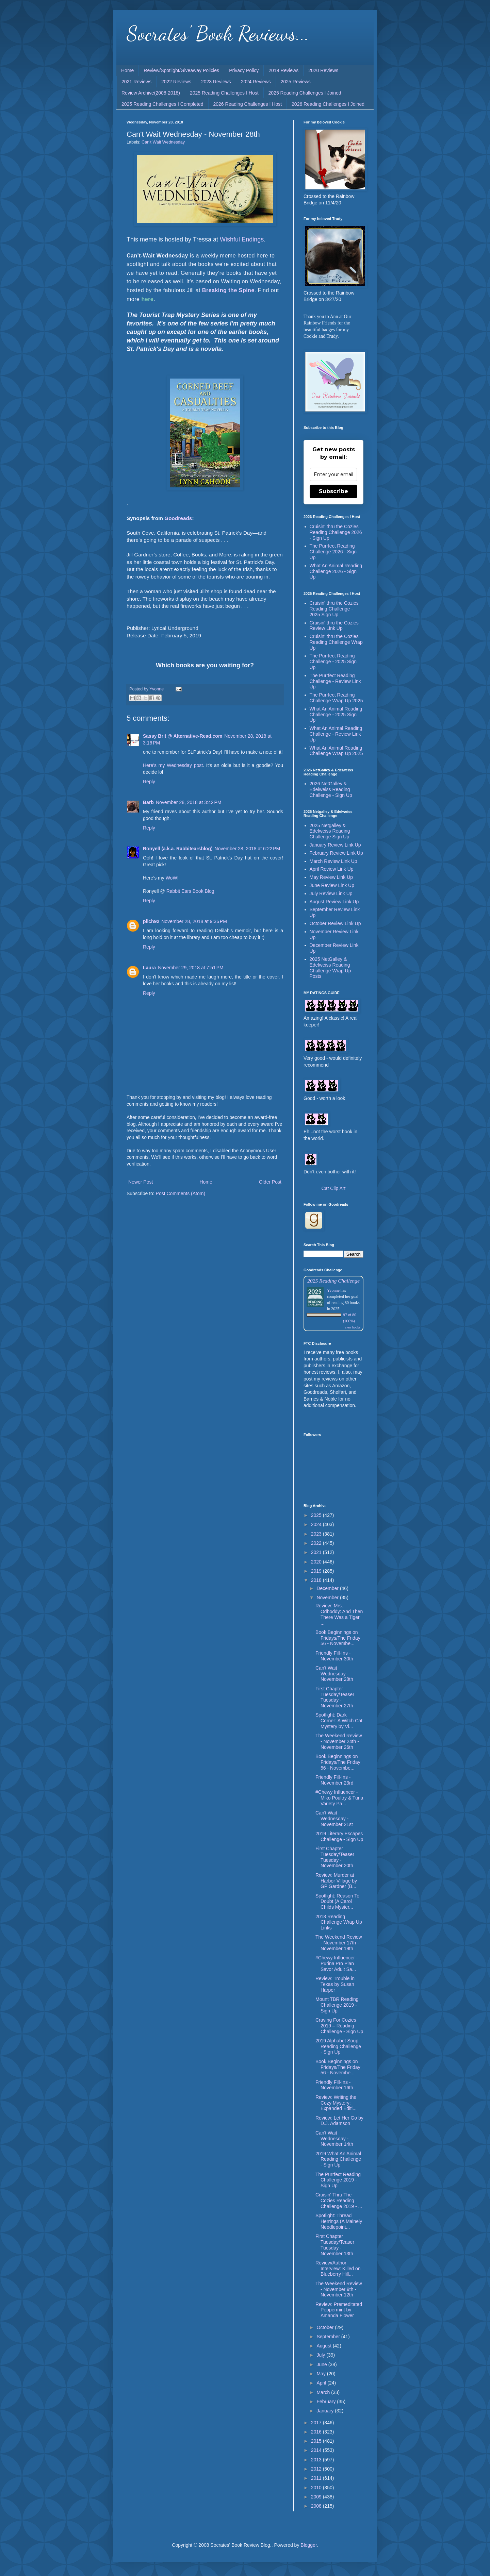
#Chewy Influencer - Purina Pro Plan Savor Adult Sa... (336, 1963)
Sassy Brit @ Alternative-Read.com (182, 736)
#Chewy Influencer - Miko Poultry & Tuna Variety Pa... (339, 1797)
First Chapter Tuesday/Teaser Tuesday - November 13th (334, 2245)
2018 (317, 1580)
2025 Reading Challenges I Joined (304, 93)
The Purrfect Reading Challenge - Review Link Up (335, 681)
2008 (317, 2506)
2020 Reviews (323, 70)
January (325, 2410)
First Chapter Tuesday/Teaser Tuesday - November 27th (334, 1697)
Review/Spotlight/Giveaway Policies (181, 70)
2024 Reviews (256, 81)
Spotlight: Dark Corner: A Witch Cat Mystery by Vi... (338, 1720)
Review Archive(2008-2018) (150, 93)
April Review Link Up (332, 869)
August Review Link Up (334, 901)
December (328, 1588)
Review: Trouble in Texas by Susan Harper (335, 1984)
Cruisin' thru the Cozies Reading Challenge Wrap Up (336, 642)
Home (127, 70)
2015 (317, 2441)
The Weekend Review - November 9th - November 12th (338, 2289)
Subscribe (333, 491)
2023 (317, 1534)
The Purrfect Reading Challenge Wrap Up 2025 (336, 697)
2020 (317, 1562)
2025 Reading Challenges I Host (224, 93)
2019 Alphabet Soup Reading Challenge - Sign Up (338, 2046)
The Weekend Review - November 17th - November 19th (338, 1942)
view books (352, 1327)
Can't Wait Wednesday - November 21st (334, 1818)
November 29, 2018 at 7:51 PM (191, 967)
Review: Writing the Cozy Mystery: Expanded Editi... (336, 2102)
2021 (317, 1552)
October (325, 2327)
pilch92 (151, 921)
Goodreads (178, 518)
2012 (317, 2469)
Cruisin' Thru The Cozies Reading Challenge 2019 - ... (338, 2200)
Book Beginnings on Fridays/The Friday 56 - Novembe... (337, 1637)
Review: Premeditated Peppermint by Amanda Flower (338, 2310)
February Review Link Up (336, 853)
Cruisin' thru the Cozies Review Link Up (334, 625)
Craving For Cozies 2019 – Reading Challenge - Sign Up (339, 2025)
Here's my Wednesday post (173, 765)
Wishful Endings (242, 239)
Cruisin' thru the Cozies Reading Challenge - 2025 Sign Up (334, 608)
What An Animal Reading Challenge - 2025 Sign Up (336, 714)
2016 (317, 2432)
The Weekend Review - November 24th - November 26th (338, 1741)
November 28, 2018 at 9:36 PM (194, 921)
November (328, 1597)
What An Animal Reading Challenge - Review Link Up (336, 733)
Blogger (308, 2545)
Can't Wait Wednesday (163, 142)
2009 (317, 2496)
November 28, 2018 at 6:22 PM (247, 848)
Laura (149, 967)
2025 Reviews (296, 81)
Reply (149, 781)
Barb (148, 802)
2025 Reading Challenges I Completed (162, 104)
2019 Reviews (283, 70)
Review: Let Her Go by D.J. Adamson (339, 2120)
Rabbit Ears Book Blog (190, 891)
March (323, 2392)
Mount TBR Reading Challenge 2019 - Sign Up (337, 2004)
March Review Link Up (333, 861)
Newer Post (140, 1182)
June (322, 2364)
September (328, 2336)
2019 (317, 1571)
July (321, 2355)
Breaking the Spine (228, 290)
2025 (317, 1515)
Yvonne (333, 1290)
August (324, 2345)
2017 (317, 2422)
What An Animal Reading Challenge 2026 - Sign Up (336, 571)
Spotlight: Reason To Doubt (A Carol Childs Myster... (337, 1901)
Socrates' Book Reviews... (218, 33)
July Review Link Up (331, 893)
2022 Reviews (176, 81)
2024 (317, 1524)
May (321, 2373)
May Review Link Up (331, 877)
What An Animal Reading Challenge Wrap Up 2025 (336, 750)
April (321, 2383)
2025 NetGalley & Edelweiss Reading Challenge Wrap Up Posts (330, 967)
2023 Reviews (216, 81)
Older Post (270, 1182)
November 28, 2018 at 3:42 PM (189, 802)
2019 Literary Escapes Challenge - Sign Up (339, 1836)
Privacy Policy (244, 70)
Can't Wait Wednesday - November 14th (334, 2138)
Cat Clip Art (334, 1188)
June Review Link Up (332, 885)
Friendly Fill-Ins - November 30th (334, 1655)
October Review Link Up (335, 923)
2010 (317, 2487)
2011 (317, 2478)
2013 (317, 2459)
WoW (171, 878)
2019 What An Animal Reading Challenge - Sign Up (338, 2159)
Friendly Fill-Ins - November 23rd (334, 1780)
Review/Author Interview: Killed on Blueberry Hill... (338, 2268)
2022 (317, 1543)
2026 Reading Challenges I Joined (328, 104)
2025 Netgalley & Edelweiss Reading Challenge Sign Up (330, 831)
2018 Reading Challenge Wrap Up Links (338, 1922)
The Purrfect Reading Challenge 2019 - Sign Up (338, 2180)
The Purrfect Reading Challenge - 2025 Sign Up (333, 661)
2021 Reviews (136, 81)
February (326, 2401)
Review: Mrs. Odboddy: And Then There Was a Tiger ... (339, 1614)
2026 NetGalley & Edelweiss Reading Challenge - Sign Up (331, 789)
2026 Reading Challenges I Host (247, 104)
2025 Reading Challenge (333, 1281)
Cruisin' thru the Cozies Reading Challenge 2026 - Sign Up (336, 532)
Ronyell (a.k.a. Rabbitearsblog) (178, 848)
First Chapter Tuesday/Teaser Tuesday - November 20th (334, 1857)
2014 (317, 2450)
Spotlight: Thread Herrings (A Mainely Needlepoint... (338, 2221)
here (147, 299)
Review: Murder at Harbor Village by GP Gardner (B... (336, 1880)
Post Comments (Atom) (180, 1193)
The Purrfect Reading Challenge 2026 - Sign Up (333, 551)
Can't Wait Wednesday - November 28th (334, 1673)
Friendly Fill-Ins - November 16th (334, 2085)
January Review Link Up (335, 845)
